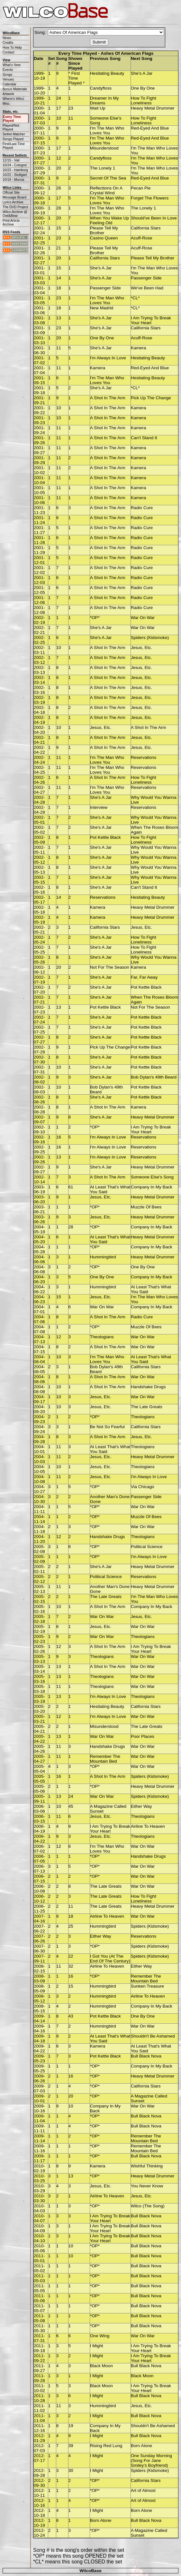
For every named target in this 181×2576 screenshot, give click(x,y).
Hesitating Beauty (107, 73)
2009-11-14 (39, 2138)
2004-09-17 (39, 1399)
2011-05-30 (39, 2328)
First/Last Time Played (14, 146)
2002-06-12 (39, 969)
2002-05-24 (39, 939)
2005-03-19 (39, 1699)
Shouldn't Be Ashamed (153, 2036)
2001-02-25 (39, 240)
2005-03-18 (39, 1689)
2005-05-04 (39, 1769)
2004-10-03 (39, 1459)
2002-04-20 (39, 730)
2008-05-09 (39, 1988)
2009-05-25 (39, 2068)
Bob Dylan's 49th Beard (153, 1077)
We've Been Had (147, 288)
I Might (96, 2345)
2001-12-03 (39, 580)
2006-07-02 (39, 1849)
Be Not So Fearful (107, 1426)
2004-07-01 (39, 1309)
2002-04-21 (39, 740)
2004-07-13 (39, 1339)
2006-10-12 (39, 1898)
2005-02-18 (39, 1619)
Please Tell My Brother (104, 230)
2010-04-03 (39, 2208)
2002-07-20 (39, 989)
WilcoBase (90, 2570)
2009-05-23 (39, 2058)
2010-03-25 (39, 2178)
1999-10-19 (39, 76)
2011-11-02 (39, 2408)
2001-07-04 (39, 370)
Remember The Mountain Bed (105, 1759)
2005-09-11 (39, 1799)
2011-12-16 (39, 2428)
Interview (98, 807)
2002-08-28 (39, 1109)
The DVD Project (15, 207)
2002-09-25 (39, 1149)
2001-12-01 (39, 560)
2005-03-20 (39, 1709)
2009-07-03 (39, 2088)
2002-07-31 (39, 1069)
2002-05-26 (39, 959)
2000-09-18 (39, 200)
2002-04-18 (39, 710)
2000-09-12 (39, 190)
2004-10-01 (39, 1449)
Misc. (7, 103)
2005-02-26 (39, 1649)
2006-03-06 (39, 1809)
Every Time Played (12, 118)
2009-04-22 (39, 2048)
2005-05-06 (39, 1789)
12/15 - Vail (11, 160)
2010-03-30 (39, 2198)
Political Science (147, 1546)
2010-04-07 (39, 2218)
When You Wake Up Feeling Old (109, 220)
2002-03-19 (39, 700)
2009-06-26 (39, 2078)
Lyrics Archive (13, 202)
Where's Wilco (13, 99)
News (7, 38)
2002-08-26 (39, 1099)
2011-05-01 (39, 2258)
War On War (143, 617)
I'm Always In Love (108, 357)
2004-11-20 (39, 1539)
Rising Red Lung (106, 2445)
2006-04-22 (39, 1839)
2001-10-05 (39, 490)
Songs (7, 74)
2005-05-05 (39, 1779)
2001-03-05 (39, 300)
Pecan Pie (141, 188)
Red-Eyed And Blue (150, 128)
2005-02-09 (39, 1559)
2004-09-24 (39, 1429)
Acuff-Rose (141, 238)
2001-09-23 (39, 420)
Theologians (102, 1336)
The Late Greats (146, 1406)
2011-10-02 (39, 2388)
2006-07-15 (39, 1879)
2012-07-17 (39, 2458)
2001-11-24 (39, 520)
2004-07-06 (39, 1319)
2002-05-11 (39, 850)
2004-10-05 (39, 1469)
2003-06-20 (39, 1199)
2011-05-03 (39, 2278)
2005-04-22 (39, 1739)
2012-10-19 (39, 2523)
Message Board (14, 197)
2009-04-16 (39, 2028)
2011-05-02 (39, 2268)
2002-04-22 (39, 750)
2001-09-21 (39, 400)
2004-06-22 (39, 1289)
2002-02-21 (39, 630)
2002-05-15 (39, 880)
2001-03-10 (39, 340)
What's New (12, 65)
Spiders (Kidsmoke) (150, 637)
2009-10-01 (39, 2098)
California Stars (146, 228)
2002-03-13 (39, 670)
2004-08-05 (39, 1369)
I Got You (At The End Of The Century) (110, 1958)
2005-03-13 (39, 1659)
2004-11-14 (39, 1519)
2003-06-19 (39, 1189)
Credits (8, 42)
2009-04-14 (39, 2018)
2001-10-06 (39, 500)
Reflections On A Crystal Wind (106, 190)
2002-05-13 (39, 870)
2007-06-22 (39, 1928)
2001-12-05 (39, 590)
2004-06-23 (39, 1299)
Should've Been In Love (154, 218)
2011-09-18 (39, 2348)
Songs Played (13, 139)
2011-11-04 (39, 2418)
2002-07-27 (39, 1039)
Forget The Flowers (150, 198)
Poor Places (142, 1736)
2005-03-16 (39, 1679)
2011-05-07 (39, 2308)
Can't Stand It (144, 437)
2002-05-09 (39, 840)
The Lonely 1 (102, 168)
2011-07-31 (39, 2338)
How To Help (12, 47)
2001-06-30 (39, 350)
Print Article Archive (11, 222)
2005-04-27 (39, 1759)
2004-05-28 (39, 1249)
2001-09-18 (39, 390)
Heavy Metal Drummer (153, 108)
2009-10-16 (39, 2108)
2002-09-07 (39, 1119)
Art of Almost (143, 2490)
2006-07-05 (39, 1859)
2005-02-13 (39, 1589)
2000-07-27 (39, 160)
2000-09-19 (39, 210)
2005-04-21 (39, 1729)
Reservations (143, 757)
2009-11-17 (39, 2158)
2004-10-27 (39, 1489)
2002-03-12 (39, 660)
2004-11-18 (39, 1529)
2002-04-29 (39, 810)
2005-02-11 (39, 1569)
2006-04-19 (39, 1829)
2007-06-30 (39, 1948)
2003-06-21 (39, 1209)
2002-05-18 (39, 910)
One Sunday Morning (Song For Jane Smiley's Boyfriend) (151, 2460)
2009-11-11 (39, 2128)
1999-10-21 (39, 100)
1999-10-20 (39, 90)
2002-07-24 (39, 1019)
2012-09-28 (39, 2473)
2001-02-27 (39, 260)
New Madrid (101, 307)
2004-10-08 (39, 1479)
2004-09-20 (39, 1409)
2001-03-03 (39, 280)
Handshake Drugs (148, 1386)
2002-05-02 (39, 830)
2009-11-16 (39, 2148)
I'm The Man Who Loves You (107, 130)
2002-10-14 (39, 1179)
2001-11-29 (39, 550)
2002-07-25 (39, 1029)
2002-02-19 (39, 620)
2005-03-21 (39, 1719)
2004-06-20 (39, 1279)
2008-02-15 (39, 1968)
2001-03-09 (39, 330)
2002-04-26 (39, 780)
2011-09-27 (39, 2368)
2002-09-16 (39, 1139)
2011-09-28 (39, 2378)
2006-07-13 (39, 1869)
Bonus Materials (15, 89)
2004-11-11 (39, 1509)
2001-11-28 (39, 540)
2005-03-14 (39, 1669)
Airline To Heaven (148, 1826)
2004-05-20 (39, 1239)
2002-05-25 (39, 949)
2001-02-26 (39, 250)
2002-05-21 (39, 930)
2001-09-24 (39, 430)
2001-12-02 (39, 570)
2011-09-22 (39, 2358)
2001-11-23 (39, 510)
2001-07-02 (39, 360)
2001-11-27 (39, 530)
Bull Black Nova (146, 2056)
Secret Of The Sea (108, 178)
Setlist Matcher (14, 134)
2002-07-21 (39, 999)
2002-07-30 (39, 1059)
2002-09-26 (39, 1159)
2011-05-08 (39, 2318)
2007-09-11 (39, 1958)
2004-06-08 (39, 1269)
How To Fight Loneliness (143, 100)
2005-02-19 (39, 1629)
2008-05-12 (39, 1998)
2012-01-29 (39, 2438)
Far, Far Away (144, 977)
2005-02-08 (39, 1549)
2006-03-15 (39, 1819)
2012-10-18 (39, 2513)
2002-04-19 (39, 720)
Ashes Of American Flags (127, 53)
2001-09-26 (39, 440)
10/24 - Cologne (15, 165)
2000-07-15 (39, 140)
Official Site (11, 192)
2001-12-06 (39, 600)
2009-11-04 (39, 2118)
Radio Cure (142, 507)
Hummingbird (103, 1256)
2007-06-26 (39, 1938)
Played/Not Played (11, 127)
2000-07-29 (39, 170)
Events (8, 70)
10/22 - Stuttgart (15, 175)
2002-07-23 (39, 1009)
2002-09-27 (39, 1169)
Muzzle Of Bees (146, 1207)
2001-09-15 (39, 380)
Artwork (8, 94)
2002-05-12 (39, 860)
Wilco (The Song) (148, 2205)
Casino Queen (104, 238)
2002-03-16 (39, 690)
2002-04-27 (39, 790)
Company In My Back (151, 1187)
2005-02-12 (39, 1579)
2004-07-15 (39, 1349)
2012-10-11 (39, 2493)
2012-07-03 (39, 2448)
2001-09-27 (39, 450)
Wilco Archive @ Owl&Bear (15, 214)
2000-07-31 (39, 180)
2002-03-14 (39, 680)
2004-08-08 (39, 1389)
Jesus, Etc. (141, 647)
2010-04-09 (39, 2228)
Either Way (141, 1806)
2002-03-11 (39, 650)
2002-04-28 (39, 800)
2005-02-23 (39, 1639)
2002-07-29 (39, 1049)
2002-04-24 (39, 760)
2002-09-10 (39, 1129)
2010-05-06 (39, 2248)
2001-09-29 (39, 460)
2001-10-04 (39, 480)
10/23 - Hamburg (15, 170)
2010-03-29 (39, 2188)
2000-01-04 (39, 110)
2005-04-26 (39, 1749)
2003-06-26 (39, 1219)
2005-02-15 (39, 1599)
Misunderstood (104, 148)
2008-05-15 (39, 2008)
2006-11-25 (39, 1908)
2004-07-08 (39, 1329)
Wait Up (97, 108)
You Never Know (147, 2186)
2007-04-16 (39, 1918)
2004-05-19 (39, 1229)
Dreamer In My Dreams (104, 100)
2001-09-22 (39, 410)
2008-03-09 (39, 1978)
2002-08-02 (39, 1079)
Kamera (138, 347)
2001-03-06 (39, 310)
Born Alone (141, 2445)
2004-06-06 (39, 1259)
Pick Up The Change (151, 397)
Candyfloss (101, 88)
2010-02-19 (39, 2168)
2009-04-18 (39, 2038)
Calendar (9, 84)
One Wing (99, 2335)
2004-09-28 (39, 1439)
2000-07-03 (39, 120)
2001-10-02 (39, 470)
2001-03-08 (39, 320)
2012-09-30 (39, 2483)
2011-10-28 (39, 2398)
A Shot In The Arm (107, 397)
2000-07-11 (39, 130)
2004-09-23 (39, 1419)
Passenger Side (146, 278)
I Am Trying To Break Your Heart (151, 320)
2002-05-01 (39, 820)
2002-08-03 (39, 1089)
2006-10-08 (39, 1888)
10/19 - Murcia (13, 179)
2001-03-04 (39, 290)
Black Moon (101, 2365)
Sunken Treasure (147, 1986)
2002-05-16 (39, 890)
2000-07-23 (39, 150)
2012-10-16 (39, 2503)
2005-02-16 (39, 1609)
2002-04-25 (39, 770)
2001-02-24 (39, 230)
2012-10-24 (39, 2533)
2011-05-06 (39, 2298)
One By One (143, 88)
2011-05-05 (39, 2288)
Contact (8, 52)
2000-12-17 (39, 220)
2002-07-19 (39, 979)
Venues (8, 79)
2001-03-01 (39, 270)
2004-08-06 (39, 1379)
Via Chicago (142, 1486)
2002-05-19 (39, 920)
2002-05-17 (39, 900)
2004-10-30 (39, 1499)
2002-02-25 (39, 640)
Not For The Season (109, 967)
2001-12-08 (39, 610)
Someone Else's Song (152, 1177)
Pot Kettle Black (105, 837)
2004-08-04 (39, 1359)
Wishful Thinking (147, 2166)
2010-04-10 (39, 2238)
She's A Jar (142, 73)
